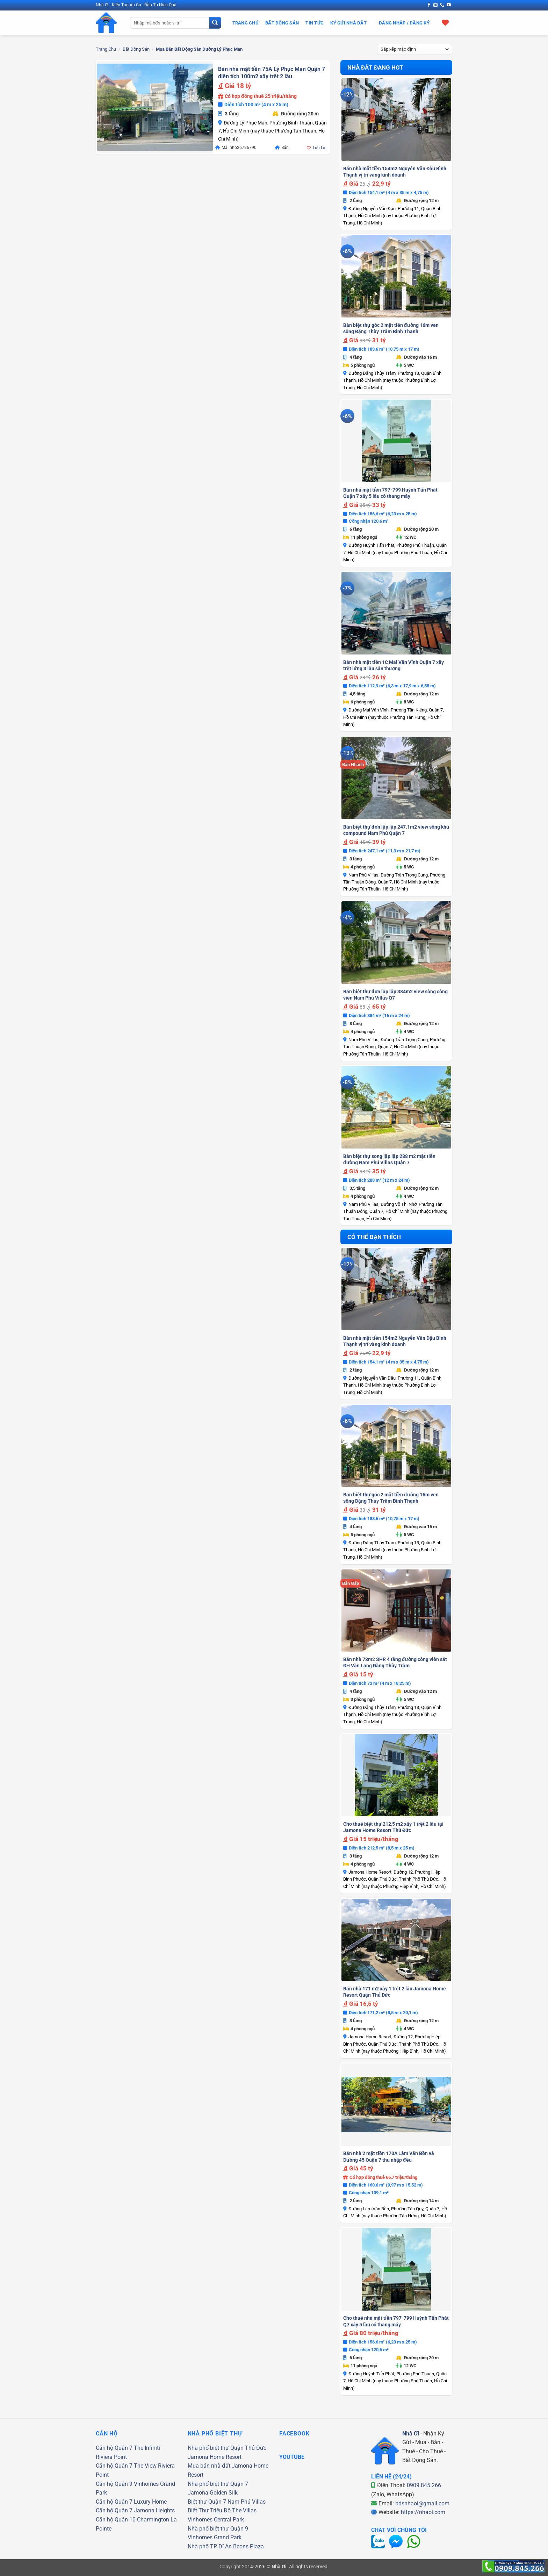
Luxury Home (150, 2501)
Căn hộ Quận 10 (116, 2519)
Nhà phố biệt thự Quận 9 (218, 2528)
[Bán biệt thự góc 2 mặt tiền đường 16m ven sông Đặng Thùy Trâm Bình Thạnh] (396, 276)
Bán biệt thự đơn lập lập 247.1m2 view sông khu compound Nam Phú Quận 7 (396, 830)
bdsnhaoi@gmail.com (422, 2503)
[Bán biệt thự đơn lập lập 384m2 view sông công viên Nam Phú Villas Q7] (396, 942)
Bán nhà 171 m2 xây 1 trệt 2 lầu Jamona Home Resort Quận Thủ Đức (394, 1992)
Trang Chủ (245, 23)
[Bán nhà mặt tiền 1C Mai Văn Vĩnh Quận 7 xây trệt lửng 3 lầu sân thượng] (396, 613)
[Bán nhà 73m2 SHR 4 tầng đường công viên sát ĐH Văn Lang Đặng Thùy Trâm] (396, 1610)
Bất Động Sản (282, 23)
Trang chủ (106, 49)
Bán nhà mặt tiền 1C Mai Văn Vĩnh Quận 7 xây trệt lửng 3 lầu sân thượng (393, 665)
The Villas (244, 2510)
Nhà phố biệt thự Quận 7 (218, 2484)
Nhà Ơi (410, 2433)
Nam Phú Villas (247, 2501)
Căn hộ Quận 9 (114, 2484)
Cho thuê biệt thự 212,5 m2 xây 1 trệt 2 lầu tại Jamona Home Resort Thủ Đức (393, 1827)
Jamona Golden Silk (213, 2492)
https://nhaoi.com (423, 2512)
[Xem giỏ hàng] (445, 22)
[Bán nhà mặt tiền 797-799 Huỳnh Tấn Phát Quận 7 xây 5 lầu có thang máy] (396, 441)
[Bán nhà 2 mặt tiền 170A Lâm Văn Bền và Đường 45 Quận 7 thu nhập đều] (396, 2104)
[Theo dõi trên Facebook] (429, 5)
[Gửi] (215, 23)
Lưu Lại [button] (319, 148)
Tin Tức (314, 23)
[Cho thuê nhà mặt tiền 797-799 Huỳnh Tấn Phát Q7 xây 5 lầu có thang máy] (396, 2269)
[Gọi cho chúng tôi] (442, 5)
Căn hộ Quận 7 (114, 2448)
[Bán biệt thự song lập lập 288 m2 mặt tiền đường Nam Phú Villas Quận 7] (396, 1107)
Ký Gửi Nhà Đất (348, 23)
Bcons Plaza (248, 2546)
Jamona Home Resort (214, 2457)
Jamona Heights (154, 2510)
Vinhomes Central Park (216, 2519)
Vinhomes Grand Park (214, 2537)
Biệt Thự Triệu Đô (209, 2510)
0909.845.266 (424, 2485)
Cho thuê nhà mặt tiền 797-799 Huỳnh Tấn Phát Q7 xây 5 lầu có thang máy (396, 2321)
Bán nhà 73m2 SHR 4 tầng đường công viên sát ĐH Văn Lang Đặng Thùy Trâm (395, 1662)
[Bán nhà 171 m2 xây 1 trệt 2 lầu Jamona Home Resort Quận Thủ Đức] (396, 1940)
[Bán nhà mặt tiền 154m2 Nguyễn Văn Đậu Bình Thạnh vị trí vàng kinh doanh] (396, 119)
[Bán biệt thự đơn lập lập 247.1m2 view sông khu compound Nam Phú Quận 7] (396, 778)
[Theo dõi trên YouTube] (449, 5)
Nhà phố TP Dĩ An (210, 2546)
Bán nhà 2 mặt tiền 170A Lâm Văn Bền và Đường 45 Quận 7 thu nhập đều (388, 2156)
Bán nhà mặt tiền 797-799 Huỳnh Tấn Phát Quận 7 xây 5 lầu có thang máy (390, 493)
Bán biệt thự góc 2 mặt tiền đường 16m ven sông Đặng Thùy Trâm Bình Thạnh (391, 328)
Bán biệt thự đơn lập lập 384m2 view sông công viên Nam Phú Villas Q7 (395, 995)
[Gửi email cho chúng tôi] (435, 5)
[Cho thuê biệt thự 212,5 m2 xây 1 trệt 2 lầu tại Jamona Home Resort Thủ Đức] (396, 1775)
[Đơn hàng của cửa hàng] (415, 49)
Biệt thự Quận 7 (207, 2501)
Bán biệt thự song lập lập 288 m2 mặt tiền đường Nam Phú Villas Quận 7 (389, 1159)
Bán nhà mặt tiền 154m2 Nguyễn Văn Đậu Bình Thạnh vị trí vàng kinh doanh (394, 172)
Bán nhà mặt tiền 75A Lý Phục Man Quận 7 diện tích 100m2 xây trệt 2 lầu (271, 73)
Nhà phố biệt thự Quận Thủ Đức (227, 2448)
